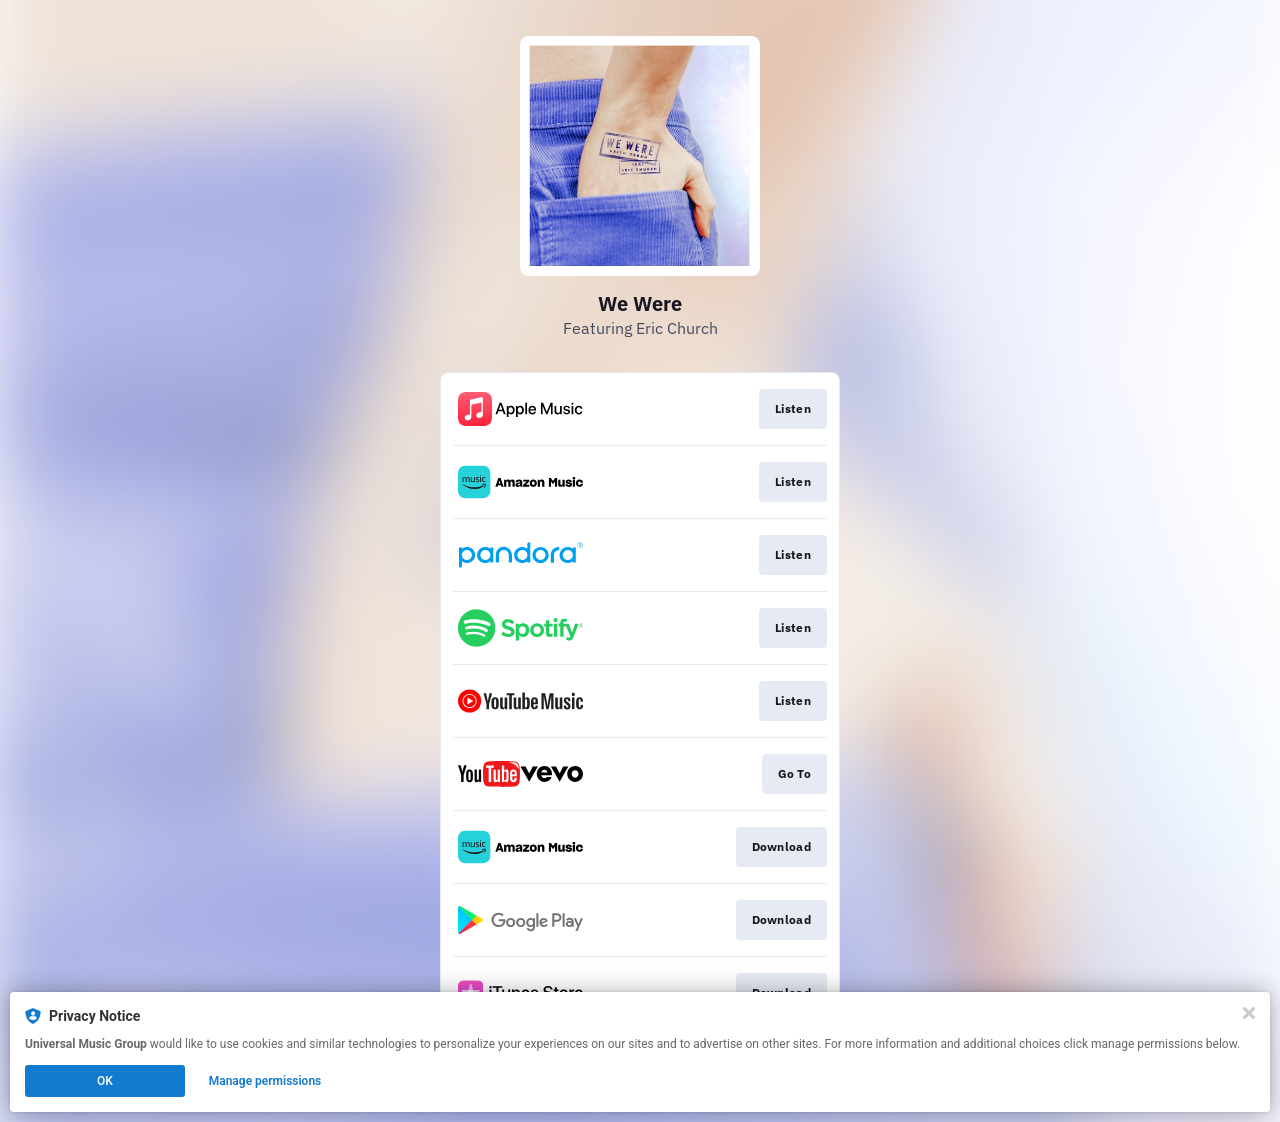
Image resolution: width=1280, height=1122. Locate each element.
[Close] (1249, 1013)
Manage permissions (265, 1081)
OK (105, 1081)
